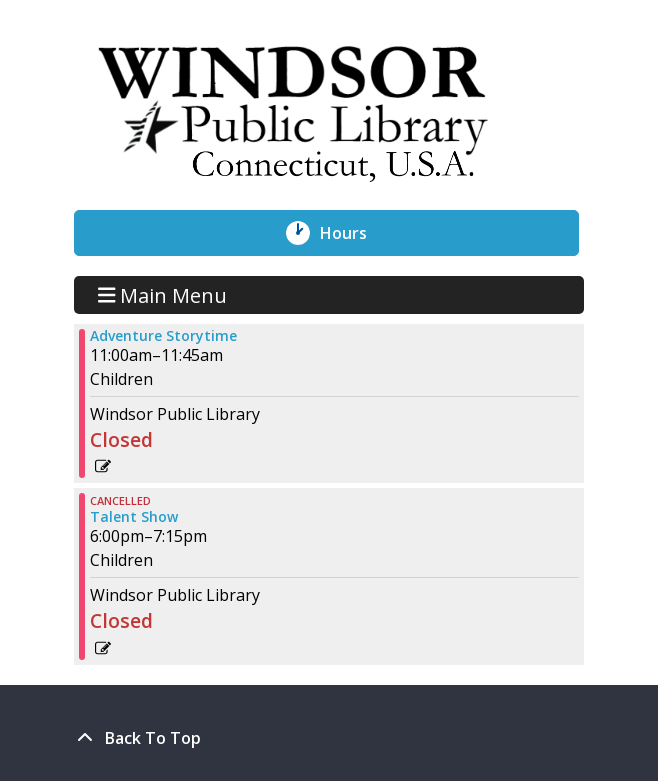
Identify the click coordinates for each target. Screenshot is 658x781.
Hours (354, 233)
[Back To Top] (329, 738)
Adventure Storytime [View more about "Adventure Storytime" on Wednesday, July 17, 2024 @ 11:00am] (163, 336)
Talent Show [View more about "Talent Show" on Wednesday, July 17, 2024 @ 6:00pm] (134, 517)
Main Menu (163, 294)
